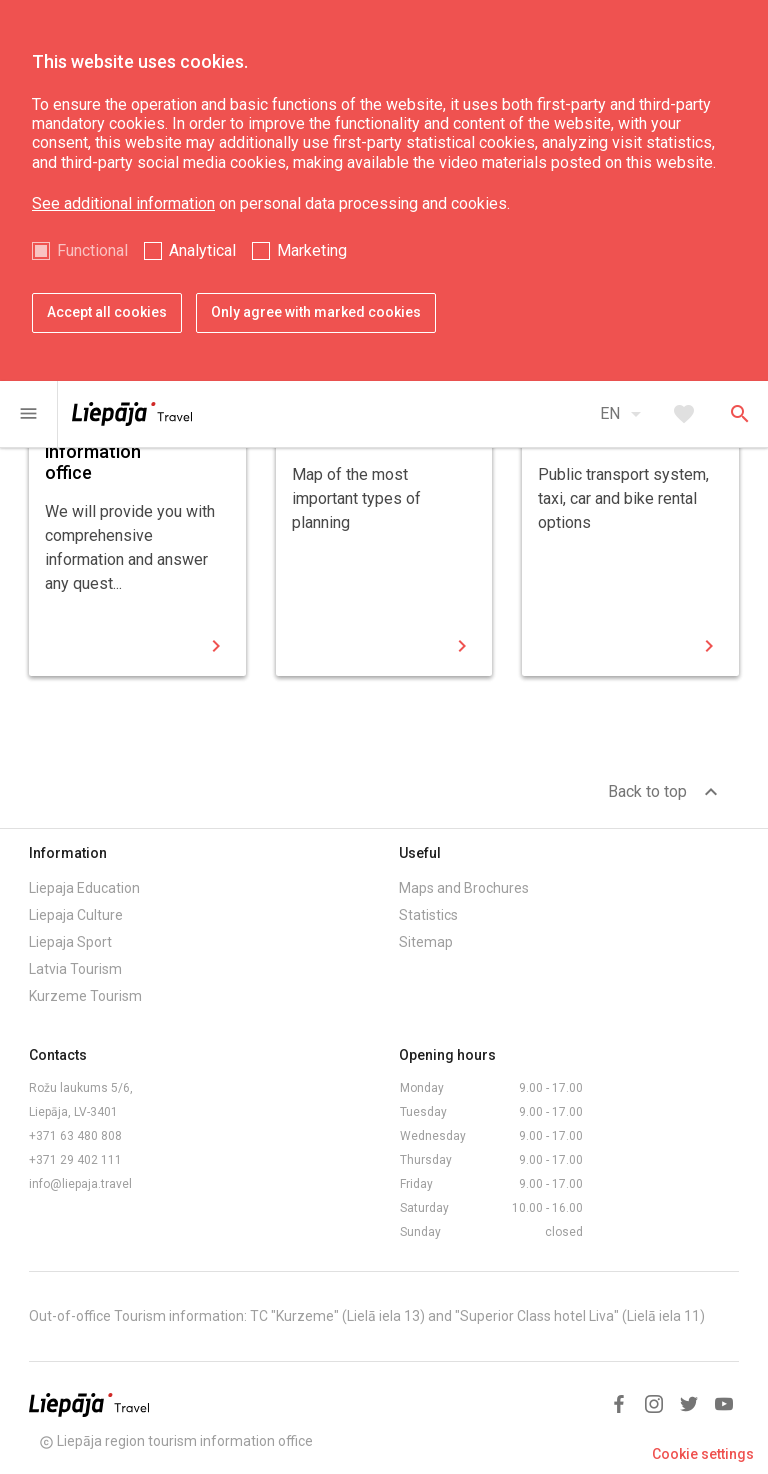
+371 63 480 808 (75, 1136)
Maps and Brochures (464, 888)
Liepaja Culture (76, 915)
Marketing (312, 250)
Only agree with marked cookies (316, 312)
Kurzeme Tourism (85, 996)
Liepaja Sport (70, 942)
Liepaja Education (84, 888)
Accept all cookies (107, 312)
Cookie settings (703, 1454)
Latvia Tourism (75, 969)
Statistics (428, 915)
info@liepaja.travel (80, 1184)
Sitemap (426, 942)
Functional (92, 250)
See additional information (123, 203)
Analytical (202, 250)
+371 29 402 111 (75, 1160)
